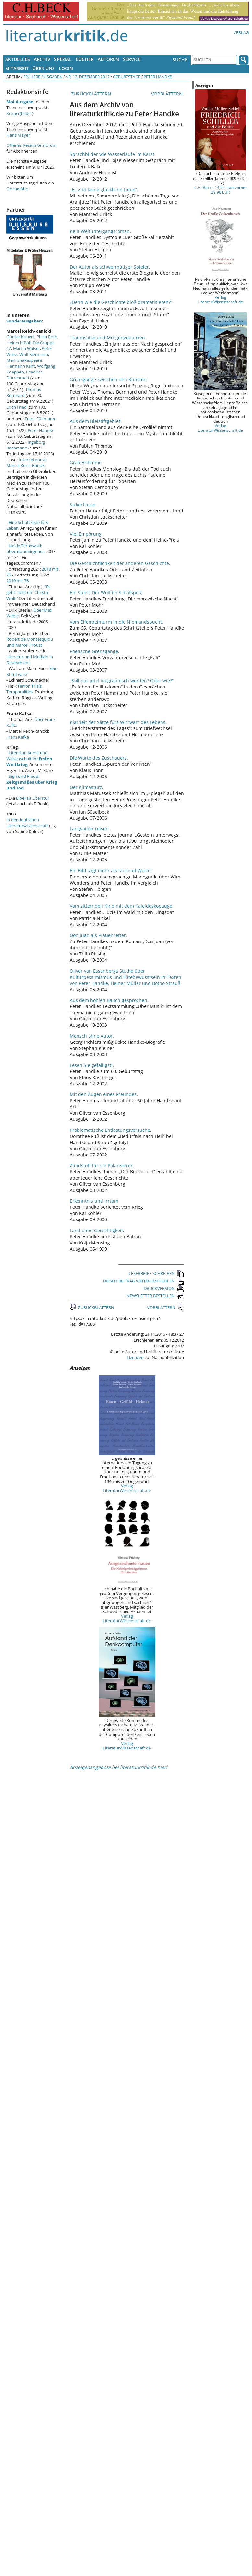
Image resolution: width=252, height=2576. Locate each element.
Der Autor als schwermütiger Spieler (109, 267)
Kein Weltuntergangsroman (100, 231)
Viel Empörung (86, 534)
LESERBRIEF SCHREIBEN (156, 1273)
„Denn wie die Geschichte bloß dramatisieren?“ (121, 302)
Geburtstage (126, 76)
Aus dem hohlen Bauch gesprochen (108, 1000)
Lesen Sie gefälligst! (91, 1065)
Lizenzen (135, 1357)
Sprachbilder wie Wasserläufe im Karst (112, 154)
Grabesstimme (86, 463)
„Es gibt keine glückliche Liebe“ (103, 189)
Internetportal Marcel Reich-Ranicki (26, 462)
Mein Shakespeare (24, 360)
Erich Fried (16, 407)
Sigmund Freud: (31, 782)
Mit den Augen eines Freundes (103, 1094)
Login (66, 68)
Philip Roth (46, 337)
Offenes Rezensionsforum (31, 145)
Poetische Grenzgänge (94, 651)
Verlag (241, 32)
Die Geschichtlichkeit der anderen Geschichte (119, 563)
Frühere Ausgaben (42, 76)
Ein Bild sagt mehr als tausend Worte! (111, 870)
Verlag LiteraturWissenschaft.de (127, 1488)
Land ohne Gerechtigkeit (96, 1230)
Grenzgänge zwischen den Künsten (108, 379)
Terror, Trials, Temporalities (24, 689)
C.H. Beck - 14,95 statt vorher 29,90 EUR (220, 190)
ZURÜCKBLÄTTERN (90, 94)
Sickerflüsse (82, 504)
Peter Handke (158, 76)
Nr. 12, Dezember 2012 (88, 76)
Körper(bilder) (19, 113)
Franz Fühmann (40, 419)
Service (132, 59)
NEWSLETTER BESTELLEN (155, 1296)
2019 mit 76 (17, 581)
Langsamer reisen (89, 829)
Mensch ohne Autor (91, 1036)
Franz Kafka (17, 737)
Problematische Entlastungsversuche (110, 1130)
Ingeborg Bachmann (25, 445)
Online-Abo (17, 189)
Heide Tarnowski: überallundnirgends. (25, 548)
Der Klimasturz (86, 787)
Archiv (42, 59)
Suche (180, 60)
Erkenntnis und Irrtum (94, 1201)
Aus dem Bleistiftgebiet (95, 421)
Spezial (63, 59)
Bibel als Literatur (32, 798)
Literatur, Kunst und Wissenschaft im (29, 758)
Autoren (108, 59)
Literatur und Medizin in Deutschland (29, 659)
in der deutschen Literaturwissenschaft (27, 822)
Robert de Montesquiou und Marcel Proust (29, 642)
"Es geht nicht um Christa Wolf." (28, 592)
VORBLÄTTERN (167, 94)
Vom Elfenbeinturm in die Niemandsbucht (116, 622)
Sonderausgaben (24, 321)
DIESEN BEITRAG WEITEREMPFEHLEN (143, 1281)
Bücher (85, 59)
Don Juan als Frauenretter (98, 935)
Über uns (43, 68)
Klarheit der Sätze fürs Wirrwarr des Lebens (117, 722)
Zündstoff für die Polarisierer (101, 1165)
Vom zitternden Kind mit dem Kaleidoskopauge (121, 906)
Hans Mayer (18, 135)
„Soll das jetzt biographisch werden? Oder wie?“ (122, 680)
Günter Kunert (20, 337)
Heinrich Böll (18, 343)
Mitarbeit (17, 68)
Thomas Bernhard (23, 392)
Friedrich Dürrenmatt (24, 375)
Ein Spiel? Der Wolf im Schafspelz (106, 592)
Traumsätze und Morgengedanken (107, 338)
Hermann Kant (20, 366)
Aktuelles (17, 59)
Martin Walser (26, 348)
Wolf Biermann (33, 354)
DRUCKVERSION (164, 1288)
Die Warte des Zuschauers (98, 758)
